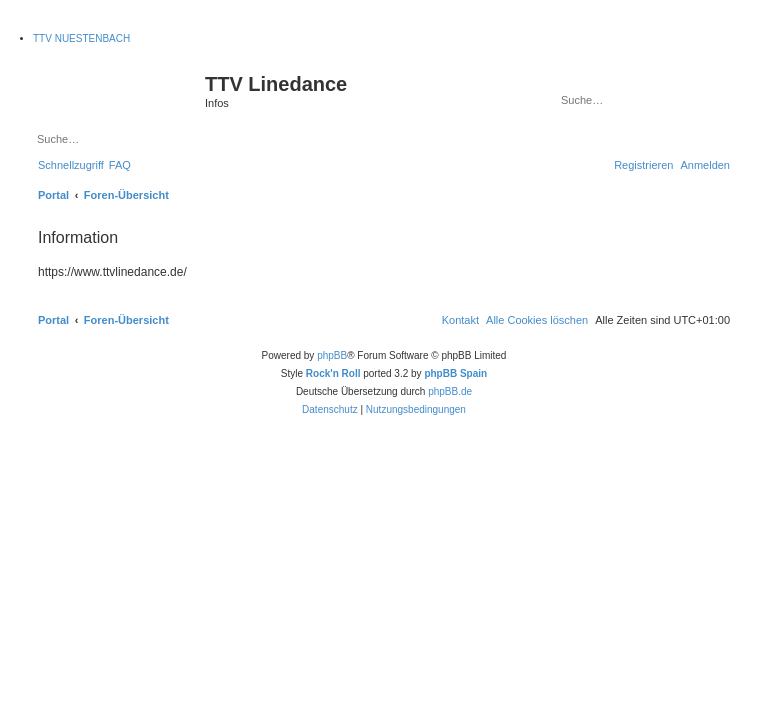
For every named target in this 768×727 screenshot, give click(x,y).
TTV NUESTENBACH (81, 38)
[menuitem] (120, 165)
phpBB (332, 355)
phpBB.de (450, 391)
